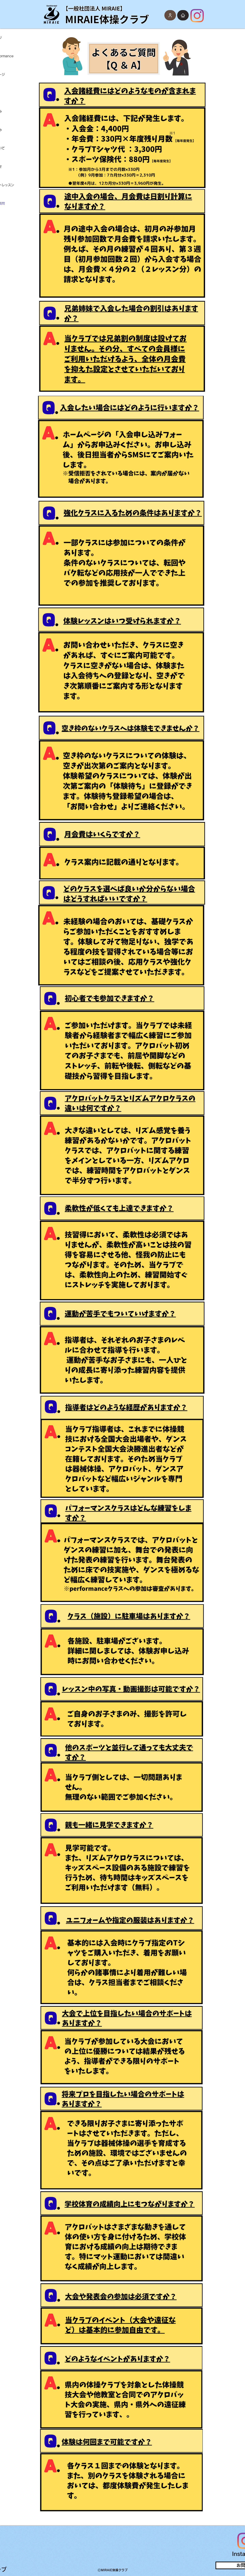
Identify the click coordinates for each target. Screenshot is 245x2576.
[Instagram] (197, 15)
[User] (170, 15)
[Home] (183, 15)
